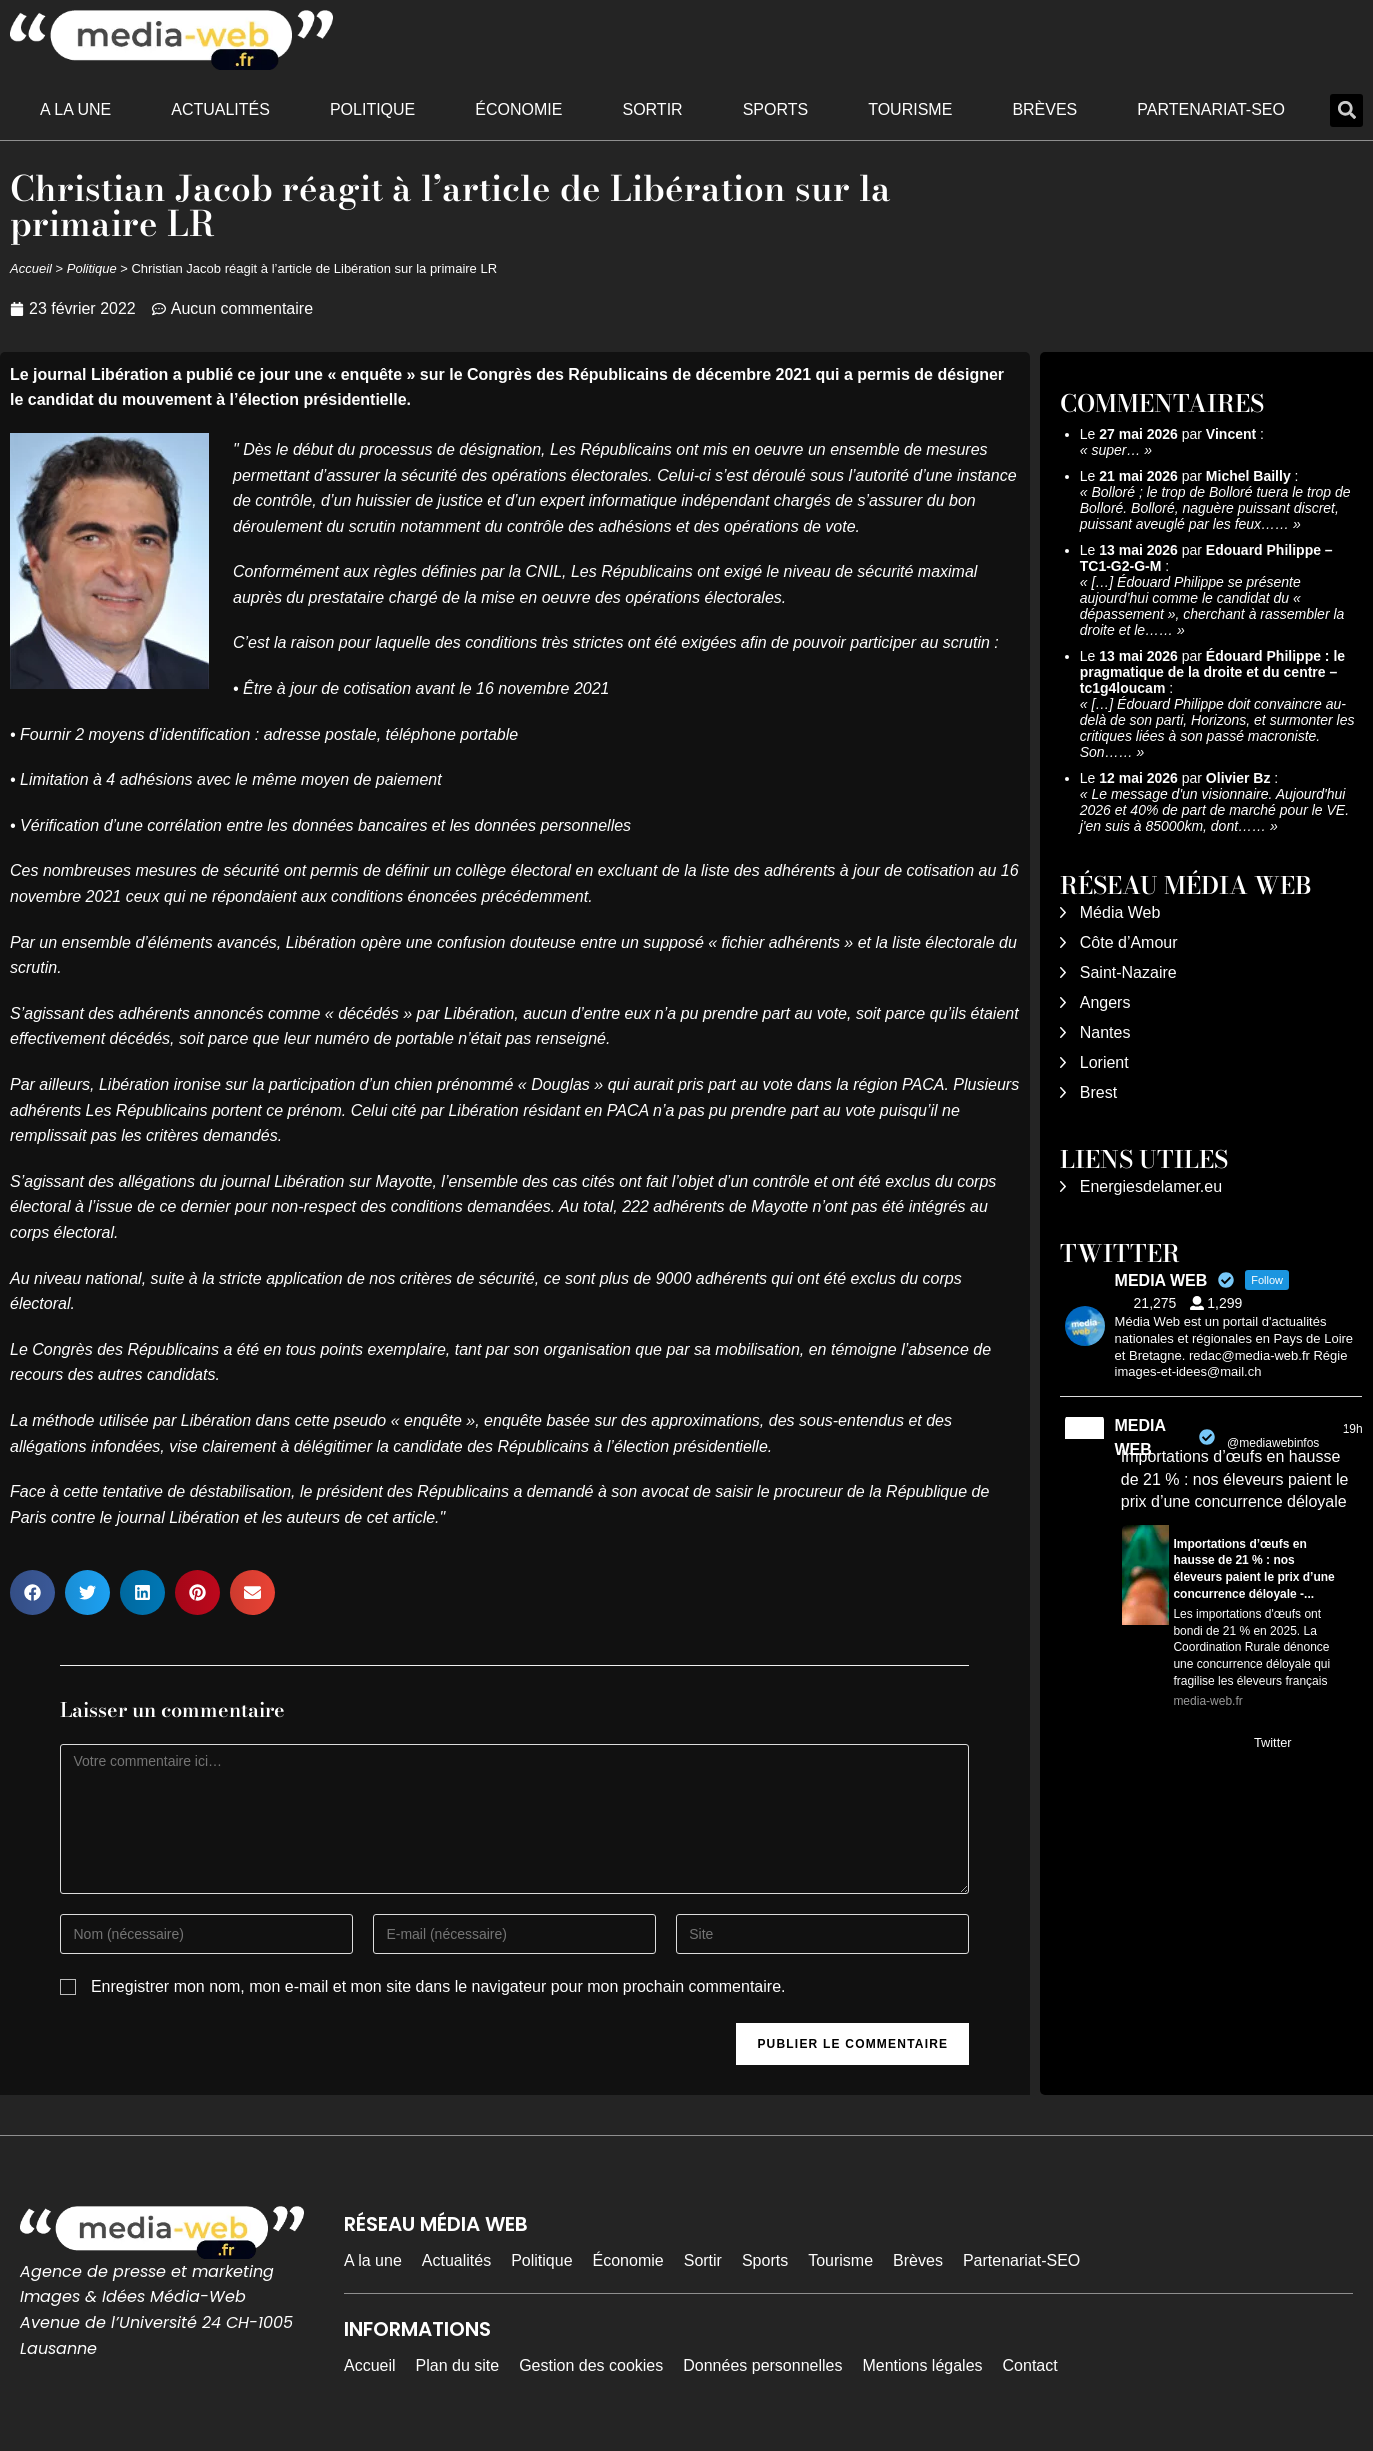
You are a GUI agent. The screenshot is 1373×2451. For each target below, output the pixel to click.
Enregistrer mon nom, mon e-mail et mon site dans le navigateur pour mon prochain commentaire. (438, 1986)
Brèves (1044, 109)
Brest (1098, 1092)
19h (1353, 1429)
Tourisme (910, 109)
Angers (1105, 1002)
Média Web (1120, 912)
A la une (75, 109)
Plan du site (458, 2365)
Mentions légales (922, 2365)
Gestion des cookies (591, 2365)
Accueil (31, 268)
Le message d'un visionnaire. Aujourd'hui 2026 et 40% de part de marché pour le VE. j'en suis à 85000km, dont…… (1214, 810)
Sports (776, 109)
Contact (1030, 2365)
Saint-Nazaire (1128, 972)
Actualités (220, 109)
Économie (518, 109)
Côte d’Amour (1129, 942)
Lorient (1104, 1062)
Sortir (652, 109)
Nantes (1105, 1032)
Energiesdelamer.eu (1151, 1186)
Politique (372, 109)
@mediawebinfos (1273, 1443)
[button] (1346, 110)
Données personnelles (762, 2365)
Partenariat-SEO (1211, 109)
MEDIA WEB (1139, 1437)
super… (1115, 450)
